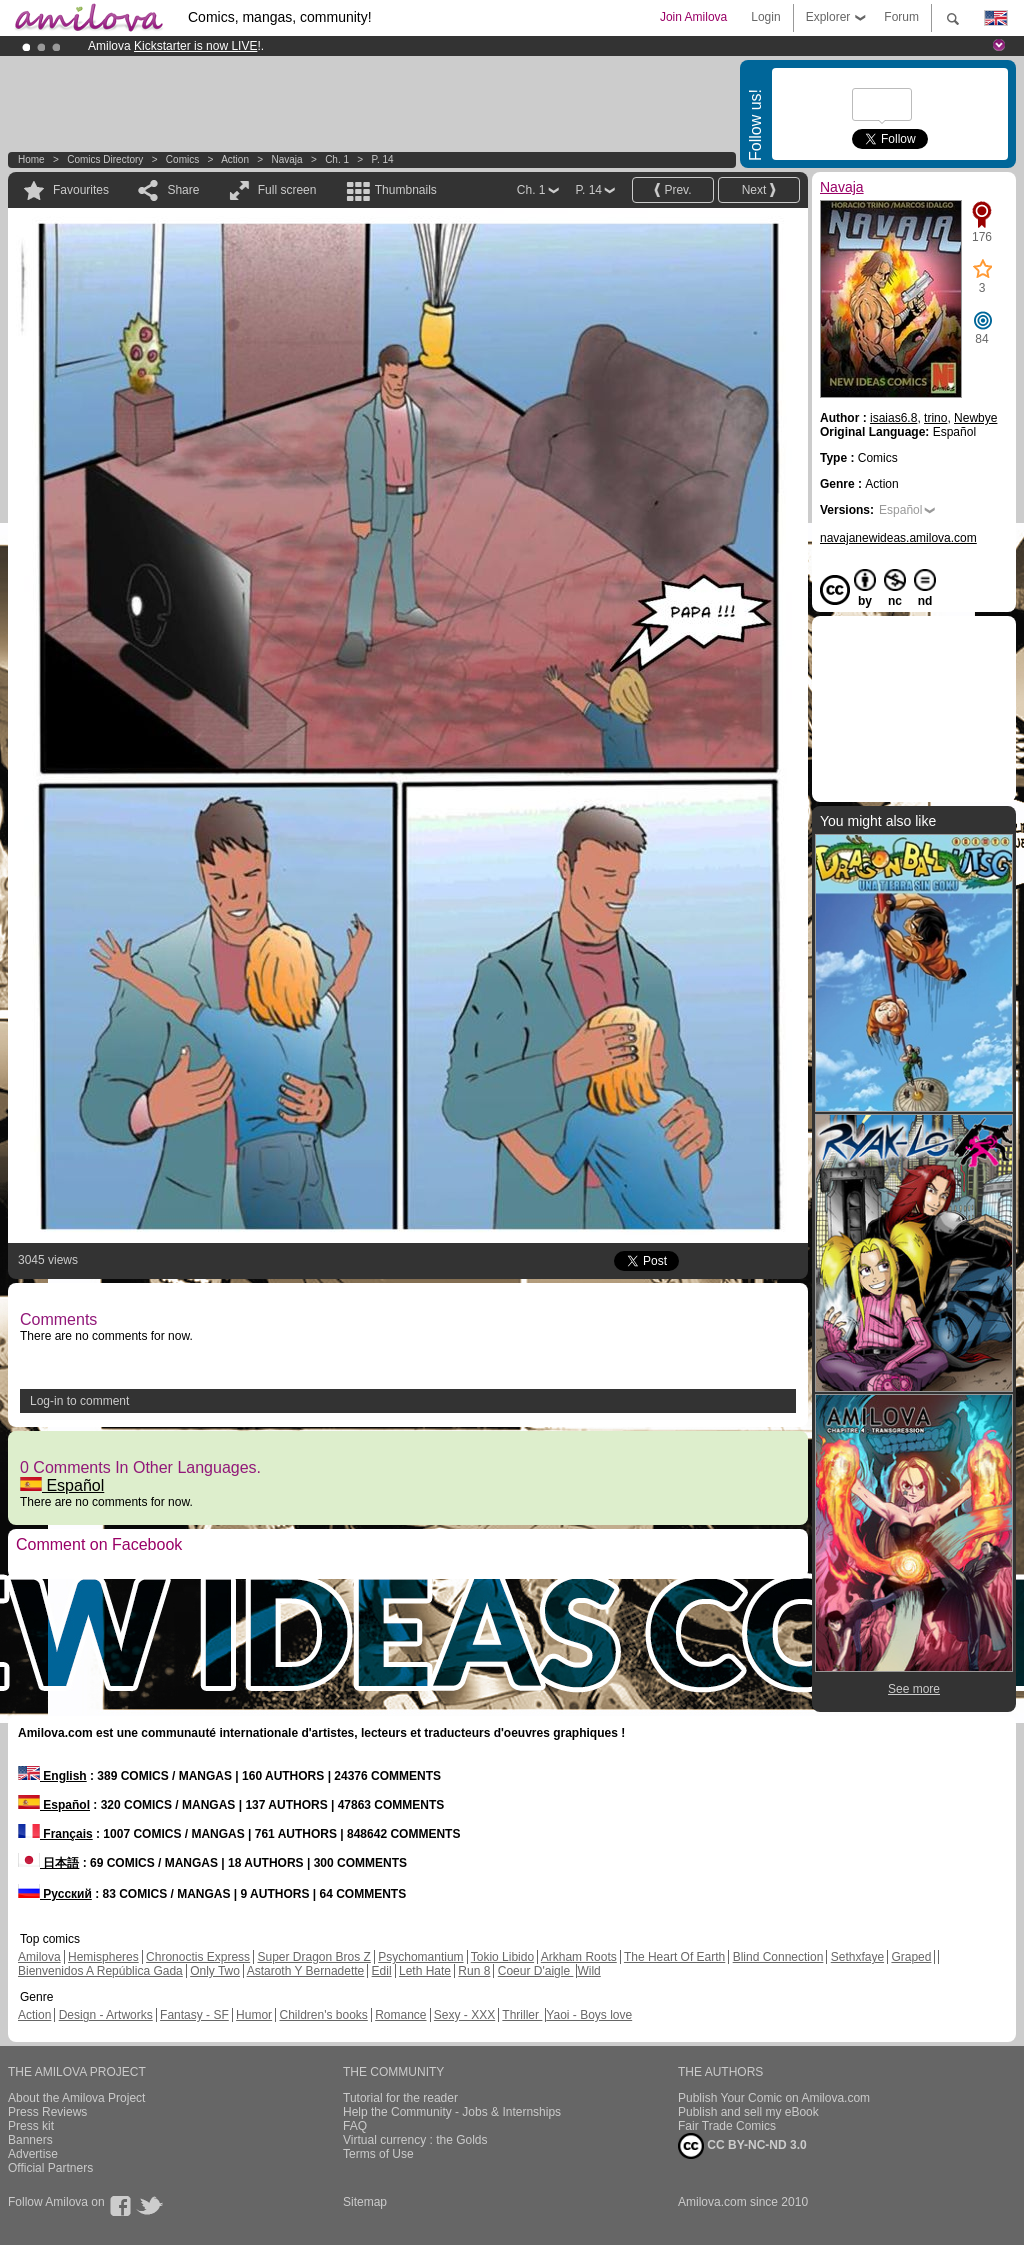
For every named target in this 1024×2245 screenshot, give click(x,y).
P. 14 (383, 159)
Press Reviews (47, 2112)
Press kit (31, 2126)
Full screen (287, 190)
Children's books (323, 2015)
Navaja (286, 159)
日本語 (48, 1863)
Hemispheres (103, 1957)
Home (31, 159)
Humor (254, 2015)
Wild (588, 1971)
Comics (182, 159)
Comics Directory (105, 159)
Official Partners (50, 2168)
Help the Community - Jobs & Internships (452, 2112)
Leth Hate (425, 1971)
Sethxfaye (857, 1957)
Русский (55, 1894)
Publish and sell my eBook (748, 2112)
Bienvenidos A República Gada (100, 1971)
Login (765, 17)
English (52, 1776)
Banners (30, 2140)
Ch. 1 (337, 159)
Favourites (81, 190)
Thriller (522, 2015)
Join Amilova (693, 17)
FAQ (355, 2126)
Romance (400, 2015)
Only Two (215, 1971)
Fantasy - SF (194, 2015)
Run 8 (474, 1971)
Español (62, 1485)
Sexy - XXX (464, 2015)
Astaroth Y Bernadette (306, 1971)
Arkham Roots (579, 1957)
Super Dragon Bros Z (313, 1957)
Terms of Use (378, 2154)
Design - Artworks (106, 2015)
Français (55, 1834)
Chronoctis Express (198, 1957)
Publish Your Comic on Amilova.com (774, 2098)
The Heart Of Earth (674, 1957)
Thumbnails (406, 190)
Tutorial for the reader (400, 2098)
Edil (382, 1971)
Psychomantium (420, 1957)
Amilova (39, 1957)
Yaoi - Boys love (589, 2015)
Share (183, 190)
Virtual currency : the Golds (415, 2140)
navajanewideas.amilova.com (898, 538)
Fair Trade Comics (727, 2126)
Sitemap (365, 2202)
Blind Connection (778, 1957)
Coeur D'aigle (536, 1971)
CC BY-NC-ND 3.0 (742, 2146)
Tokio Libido (502, 1957)
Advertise (33, 2154)
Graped (911, 1957)
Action (235, 159)
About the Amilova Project (76, 2098)
